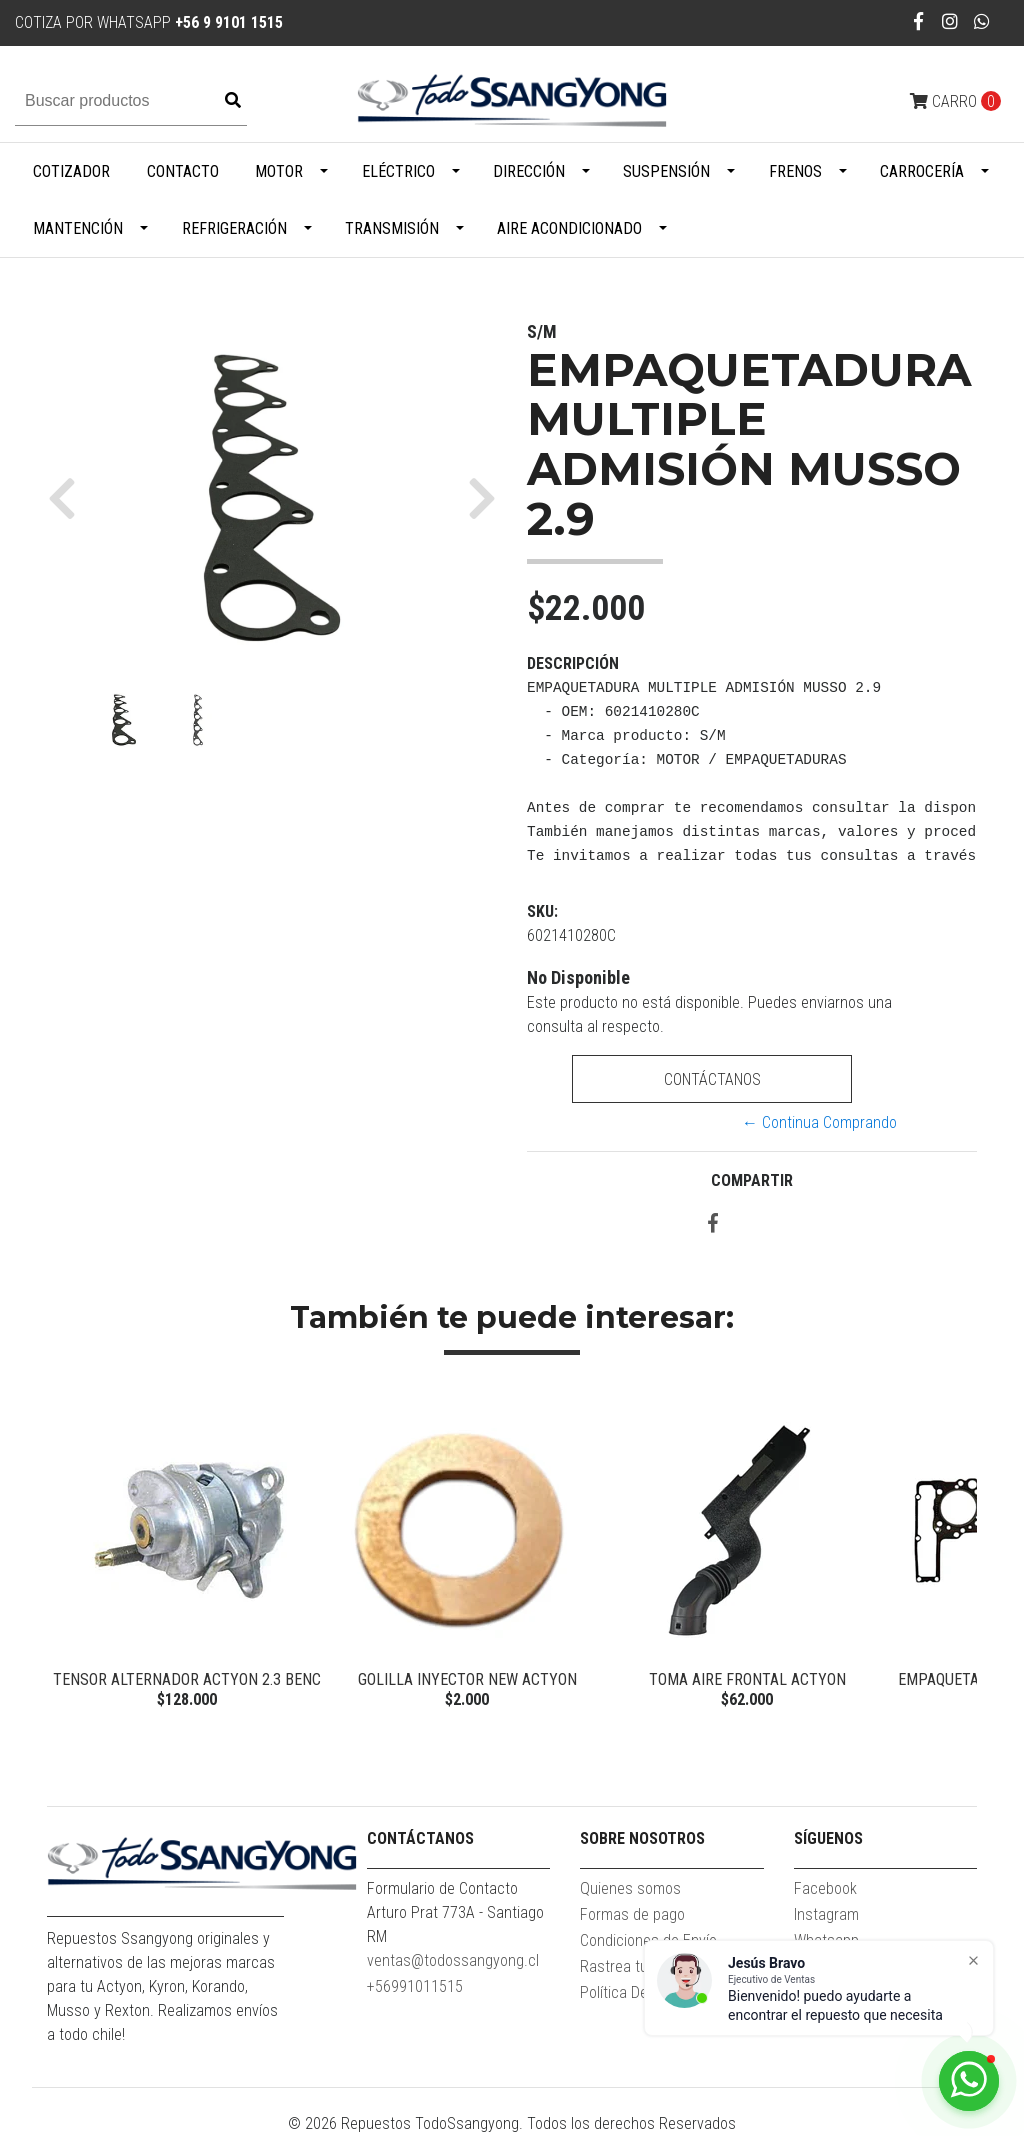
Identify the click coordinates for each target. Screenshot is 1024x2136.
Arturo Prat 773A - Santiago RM (455, 1924)
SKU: (542, 911)
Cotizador (71, 171)
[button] (69, 498)
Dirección (529, 171)
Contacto (183, 171)
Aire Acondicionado (569, 228)
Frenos (795, 171)
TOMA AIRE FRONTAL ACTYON (747, 1679)
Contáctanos (712, 1079)
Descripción (573, 663)
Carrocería (922, 171)
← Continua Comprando (819, 1122)
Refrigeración (234, 228)
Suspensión (666, 171)
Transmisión (392, 228)
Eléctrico (398, 171)
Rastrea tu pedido (637, 1966)
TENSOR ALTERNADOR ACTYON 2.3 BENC (187, 1679)
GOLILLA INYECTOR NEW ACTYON (467, 1679)
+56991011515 (415, 1986)
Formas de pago (632, 1914)
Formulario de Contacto (442, 1888)
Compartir (752, 1180)
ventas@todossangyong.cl (453, 1960)
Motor (279, 171)
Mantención (78, 228)
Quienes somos (630, 1888)
